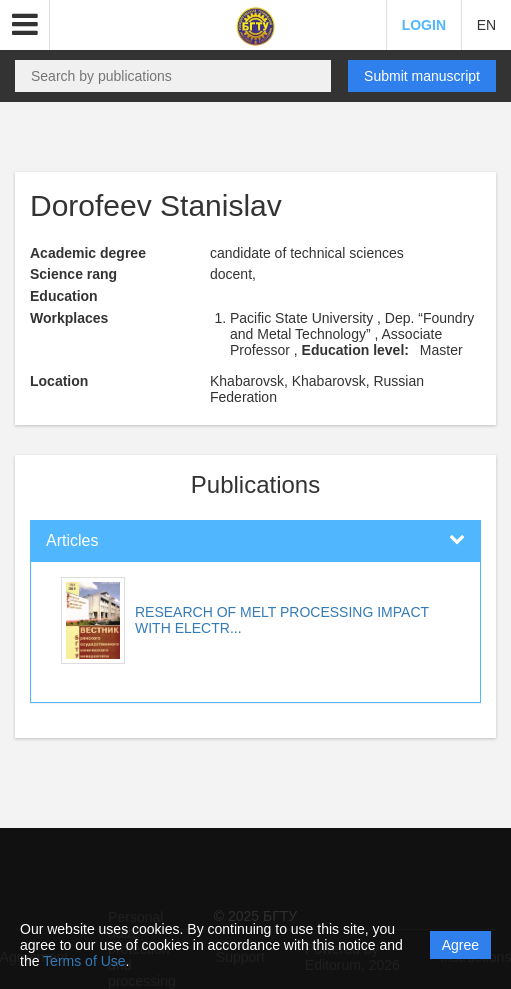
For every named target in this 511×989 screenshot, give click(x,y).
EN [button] (486, 25)
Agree (460, 945)
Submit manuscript (422, 76)
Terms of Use (84, 961)
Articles (72, 540)
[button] (25, 25)
